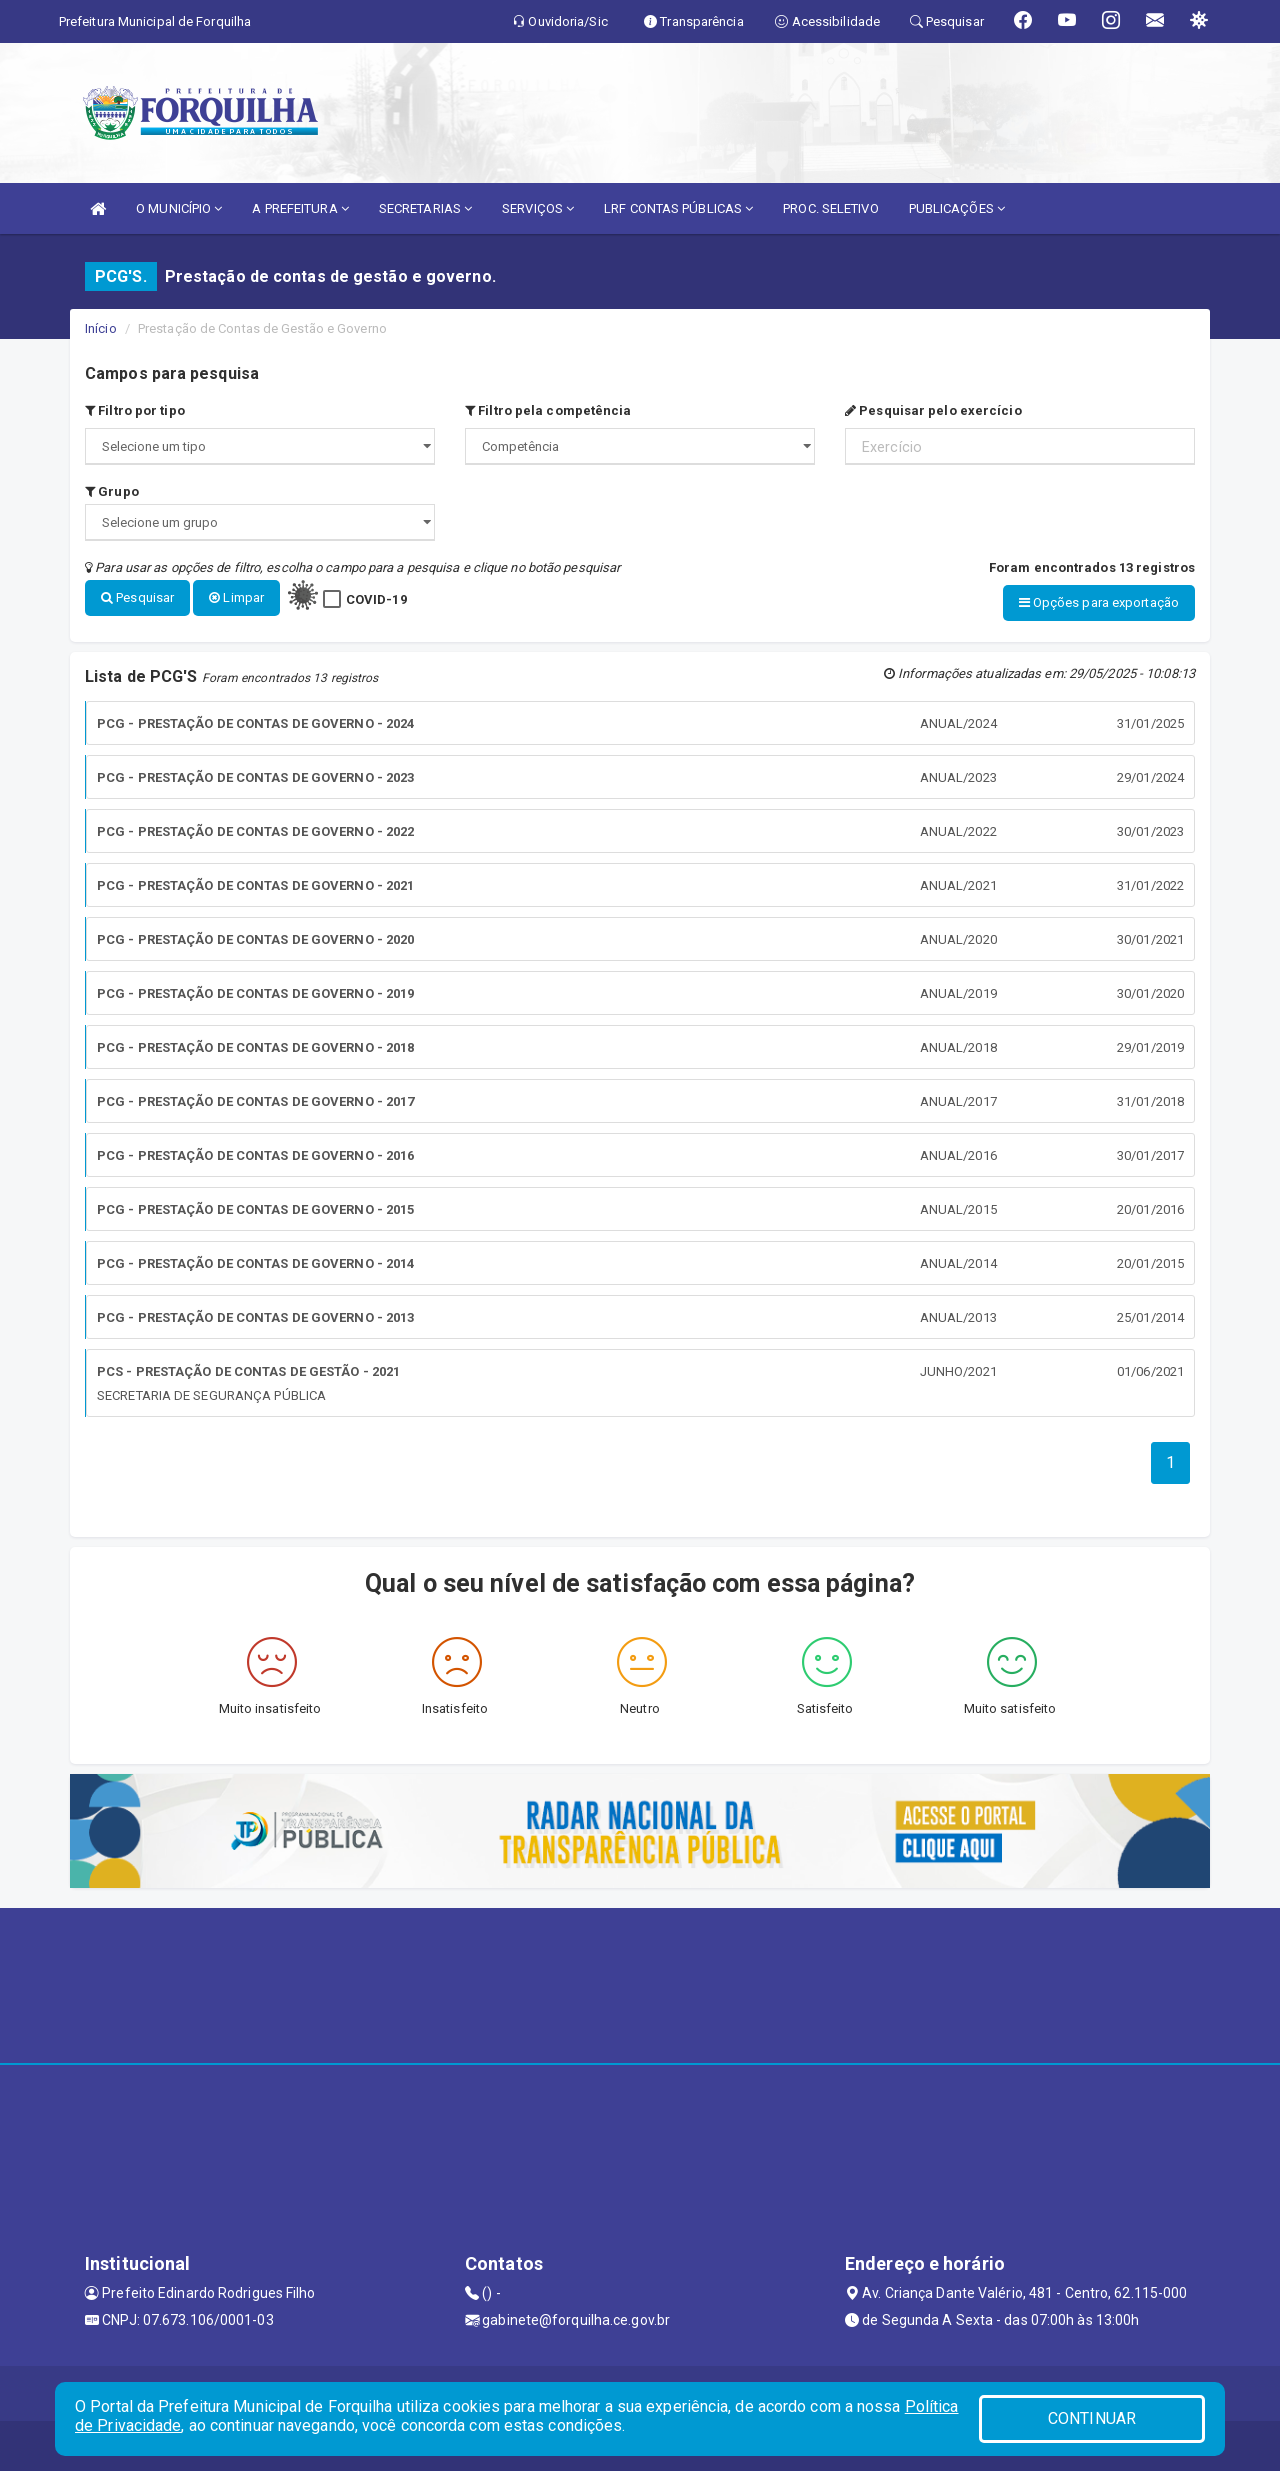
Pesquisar (137, 597)
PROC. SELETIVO (830, 208)
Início (101, 328)
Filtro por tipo (135, 410)
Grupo (112, 491)
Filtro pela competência (548, 410)
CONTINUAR (1092, 2418)
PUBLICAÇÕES (957, 208)
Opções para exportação (1099, 602)
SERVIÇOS (538, 208)
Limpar (236, 597)
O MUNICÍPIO (179, 208)
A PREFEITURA (300, 208)
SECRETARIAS (425, 208)
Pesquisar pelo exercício (933, 410)
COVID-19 (376, 599)
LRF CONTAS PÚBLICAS (678, 208)
